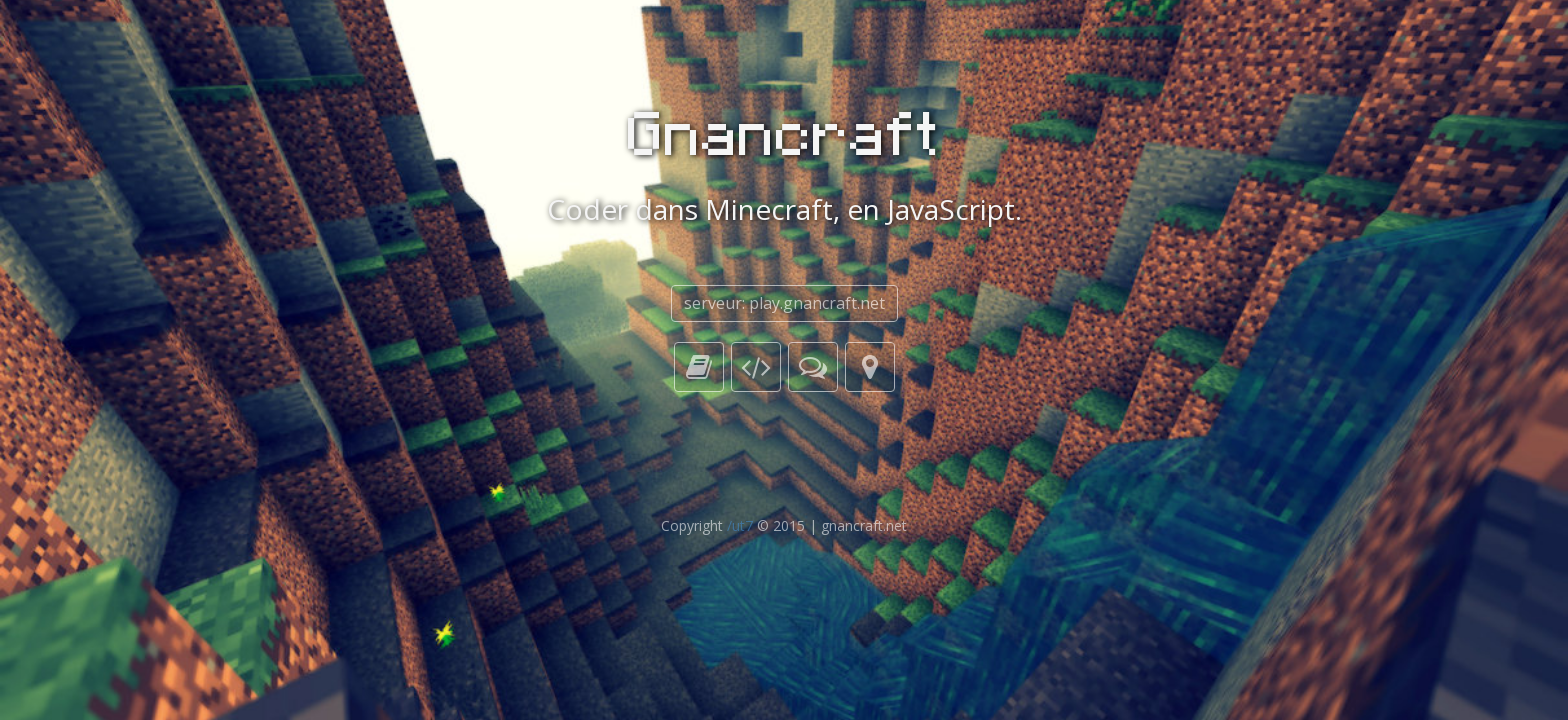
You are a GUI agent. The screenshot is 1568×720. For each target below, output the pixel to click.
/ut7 (740, 525)
